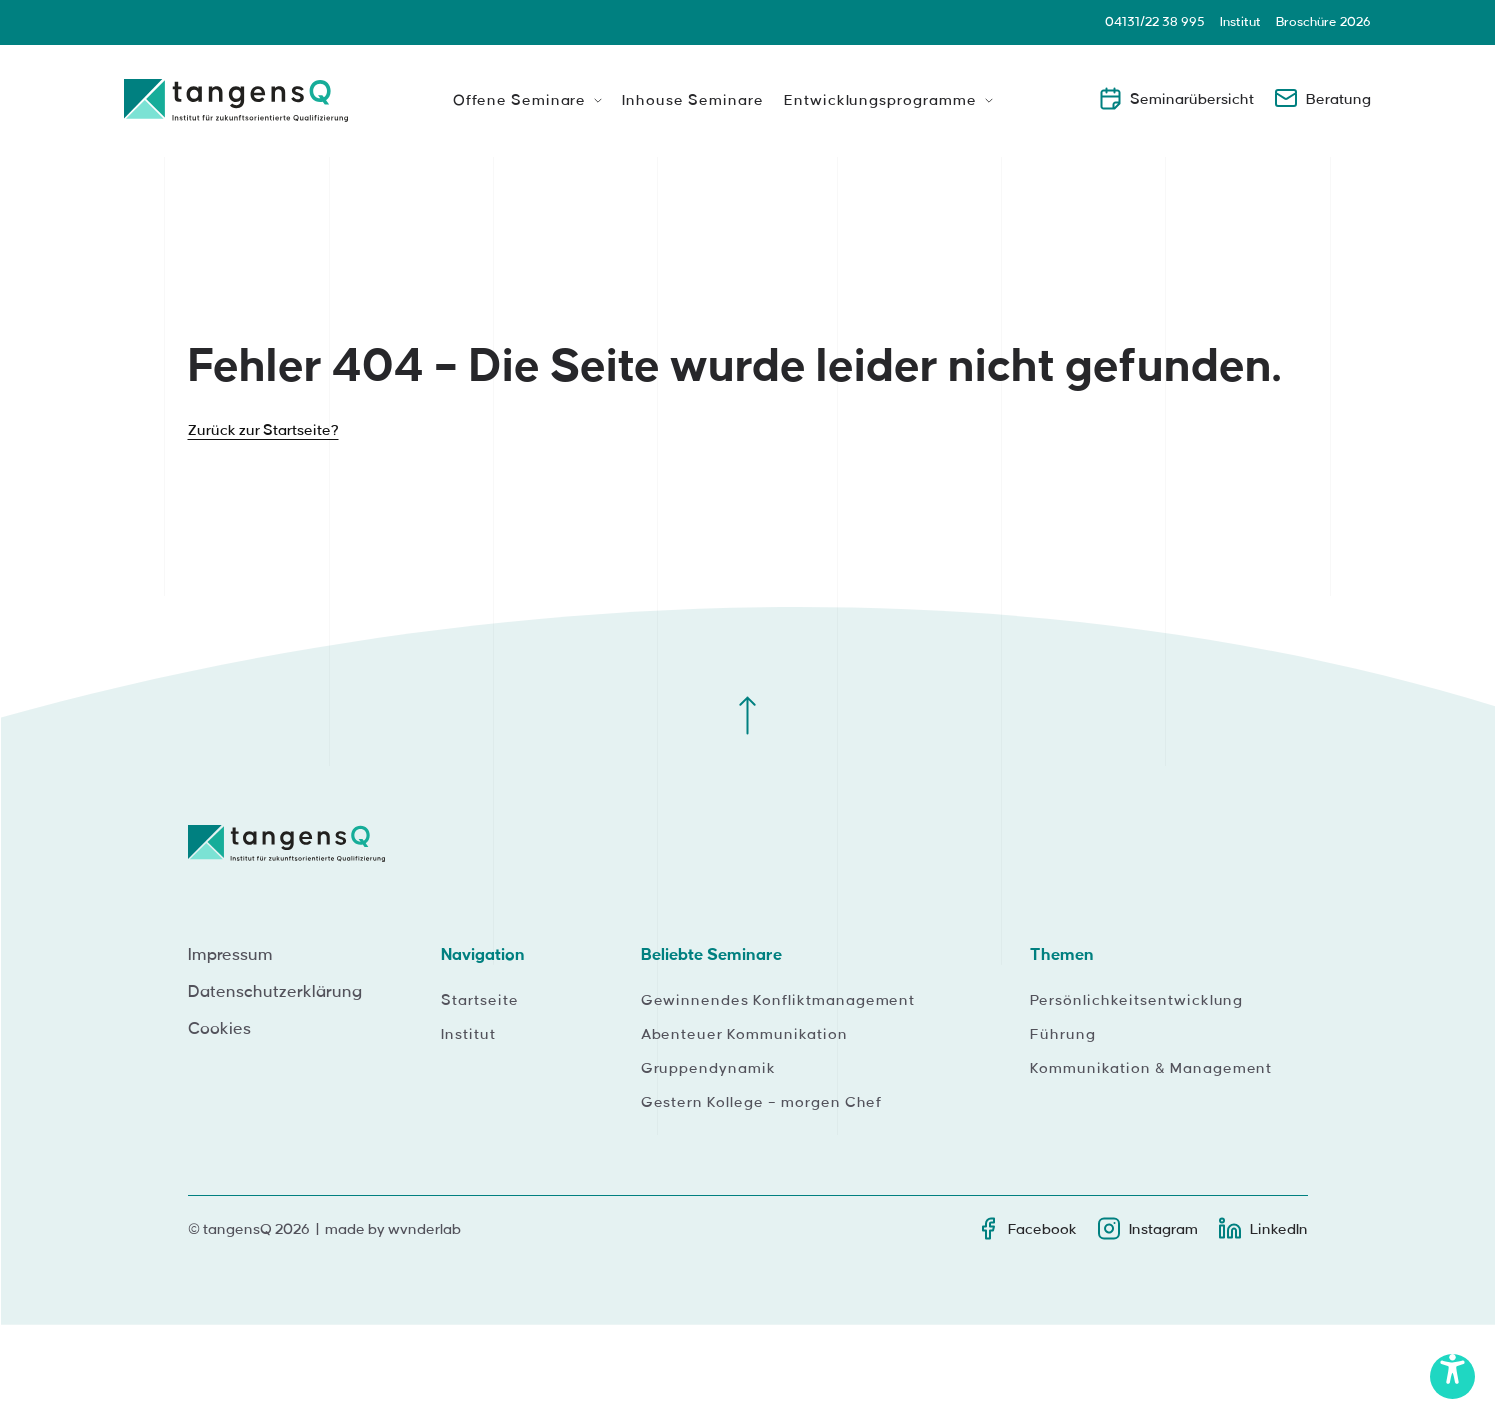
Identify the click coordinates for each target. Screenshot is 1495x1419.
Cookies (219, 1029)
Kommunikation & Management (1151, 1069)
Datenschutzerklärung (275, 992)
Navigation (483, 955)
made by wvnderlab (393, 1230)
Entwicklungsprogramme (880, 101)
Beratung (1322, 98)
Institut (1240, 22)
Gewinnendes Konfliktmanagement (778, 1001)
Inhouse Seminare (692, 101)
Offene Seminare (519, 101)
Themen (1062, 955)
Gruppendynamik (708, 1069)
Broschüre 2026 (1323, 22)
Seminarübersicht (1176, 98)
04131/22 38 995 (1155, 22)
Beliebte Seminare (711, 955)
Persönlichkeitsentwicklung (1136, 1001)
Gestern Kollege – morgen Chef (762, 1103)
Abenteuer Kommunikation (744, 1035)
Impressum (230, 955)
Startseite (480, 1001)
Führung (1063, 1035)
